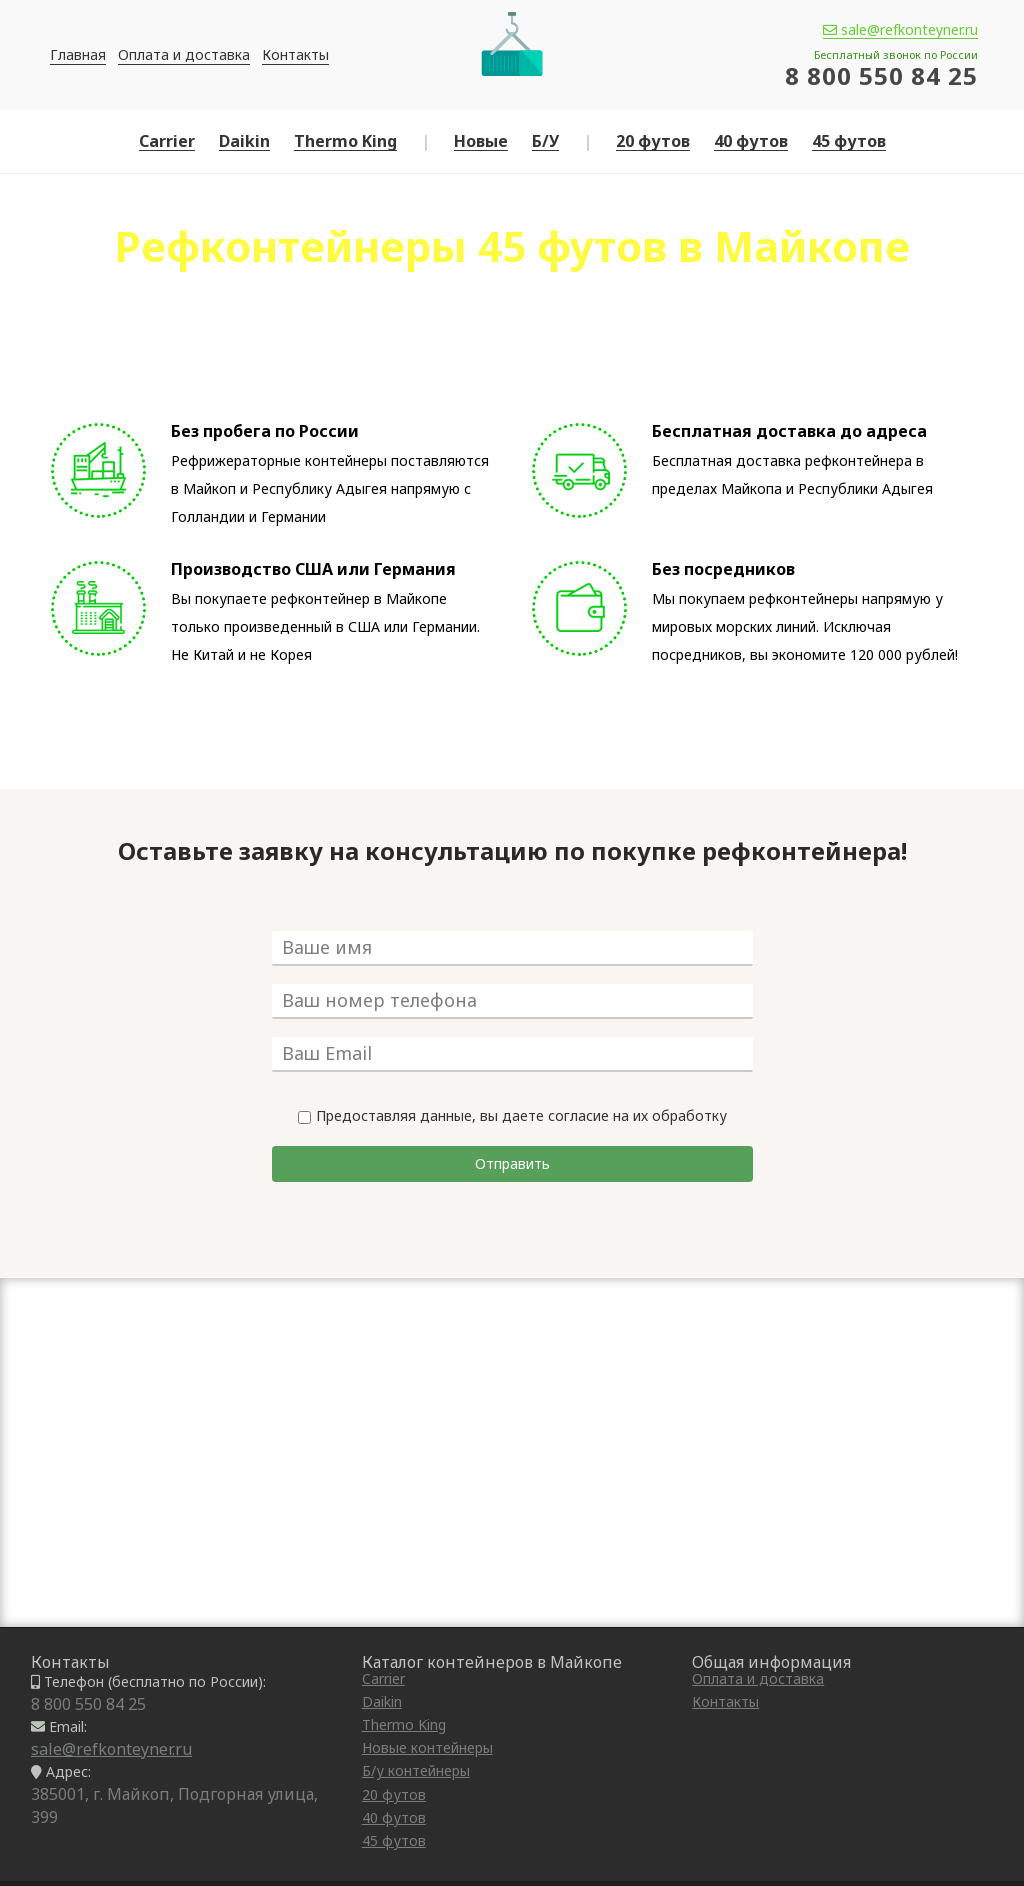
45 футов (849, 141)
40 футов (751, 141)
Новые (481, 141)
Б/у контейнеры (416, 1770)
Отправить (512, 1163)
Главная (78, 54)
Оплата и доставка (184, 54)
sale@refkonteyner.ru (900, 30)
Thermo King (345, 141)
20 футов (653, 141)
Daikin (244, 141)
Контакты (295, 54)
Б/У (545, 141)
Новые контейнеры (427, 1747)
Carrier (167, 141)
